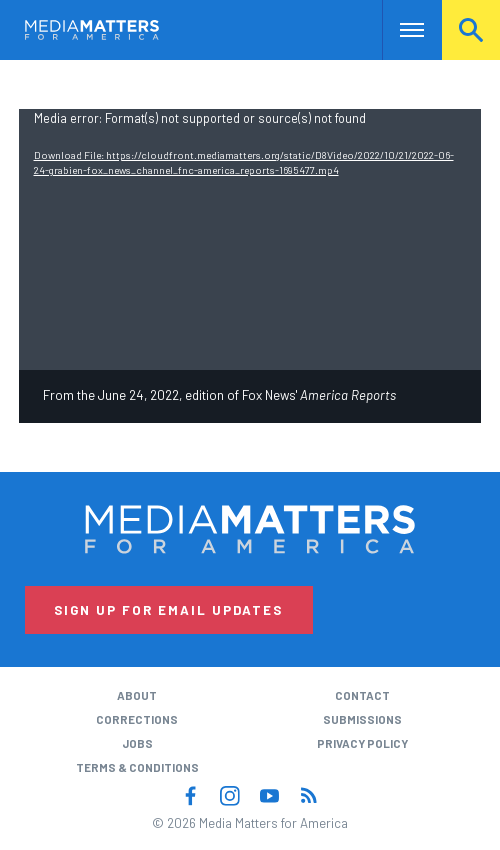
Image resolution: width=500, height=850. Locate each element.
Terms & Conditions (137, 767)
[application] (250, 239)
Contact (362, 695)
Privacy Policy (362, 743)
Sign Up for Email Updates (168, 610)
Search (471, 29)
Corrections (137, 719)
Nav (397, 29)
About (137, 695)
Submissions (362, 719)
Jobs (137, 743)
